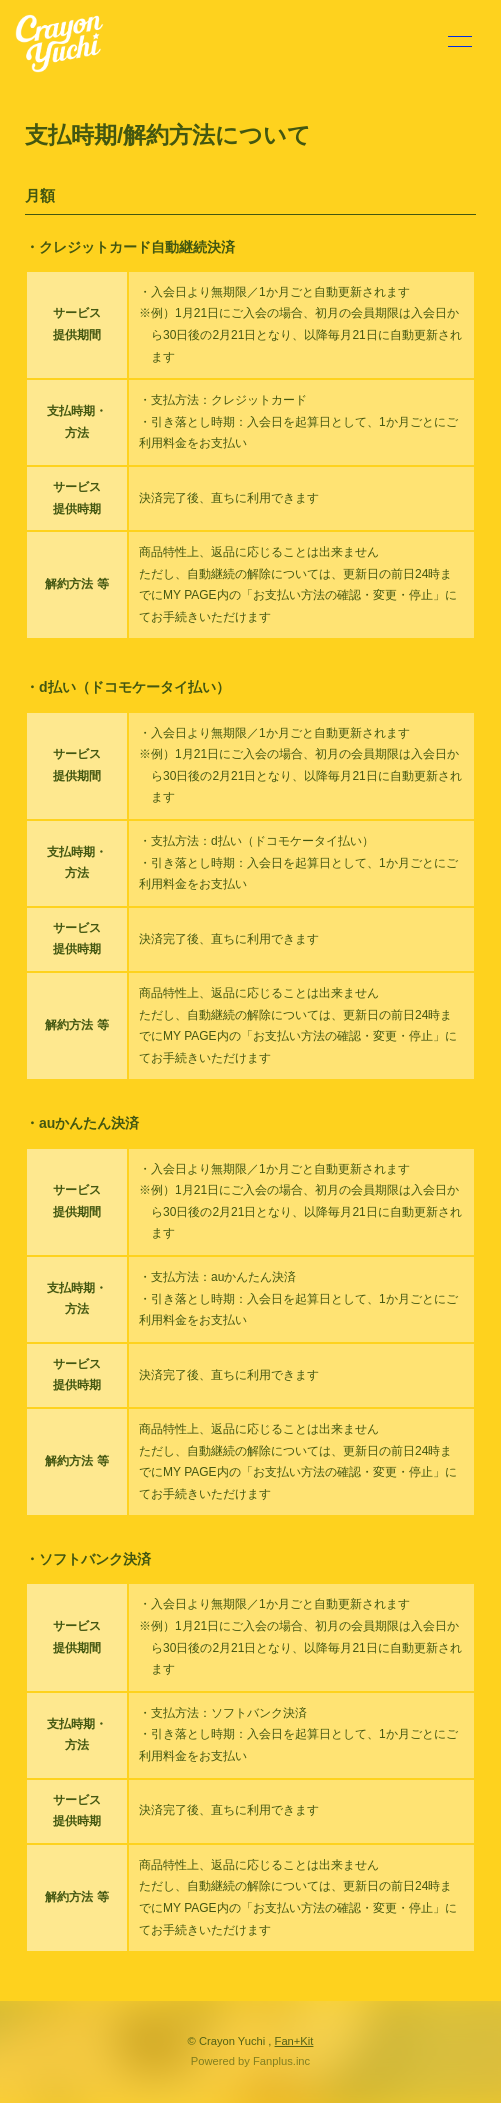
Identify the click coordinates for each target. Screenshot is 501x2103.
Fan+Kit (294, 2041)
